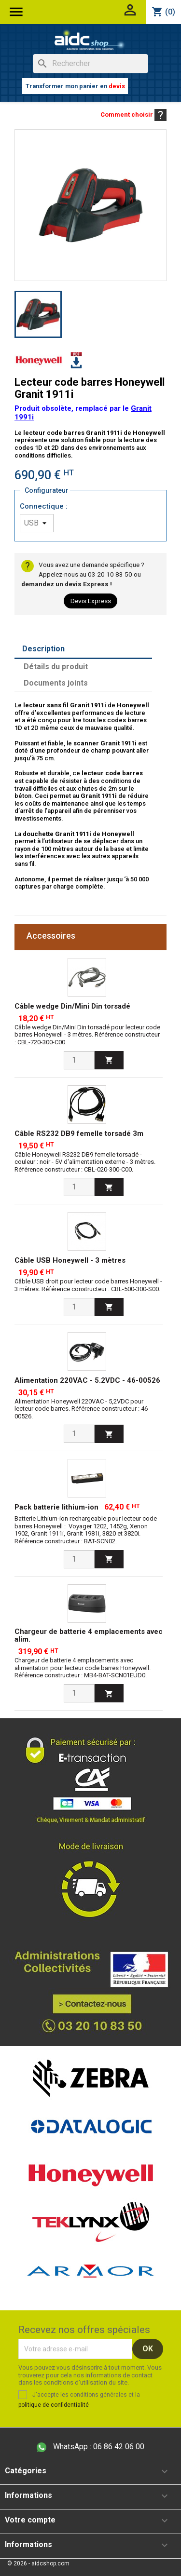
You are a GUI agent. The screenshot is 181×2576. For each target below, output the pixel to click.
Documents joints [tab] (56, 683)
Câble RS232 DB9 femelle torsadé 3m (78, 1133)
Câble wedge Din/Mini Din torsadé (72, 1006)
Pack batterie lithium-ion (56, 1507)
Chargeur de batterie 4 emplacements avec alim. (88, 1635)
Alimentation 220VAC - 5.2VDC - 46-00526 (87, 1380)
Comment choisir (133, 114)
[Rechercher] (90, 63)
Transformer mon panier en (75, 86)
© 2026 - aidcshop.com (38, 2563)
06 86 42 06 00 (90, 2447)
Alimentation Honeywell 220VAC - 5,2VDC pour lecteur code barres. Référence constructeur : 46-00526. (82, 1409)
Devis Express (90, 601)
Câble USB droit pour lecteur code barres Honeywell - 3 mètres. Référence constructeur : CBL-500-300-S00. (88, 1285)
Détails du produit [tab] (56, 666)
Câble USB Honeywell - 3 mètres (69, 1260)
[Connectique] (37, 523)
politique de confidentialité (53, 2404)
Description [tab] (43, 648)
